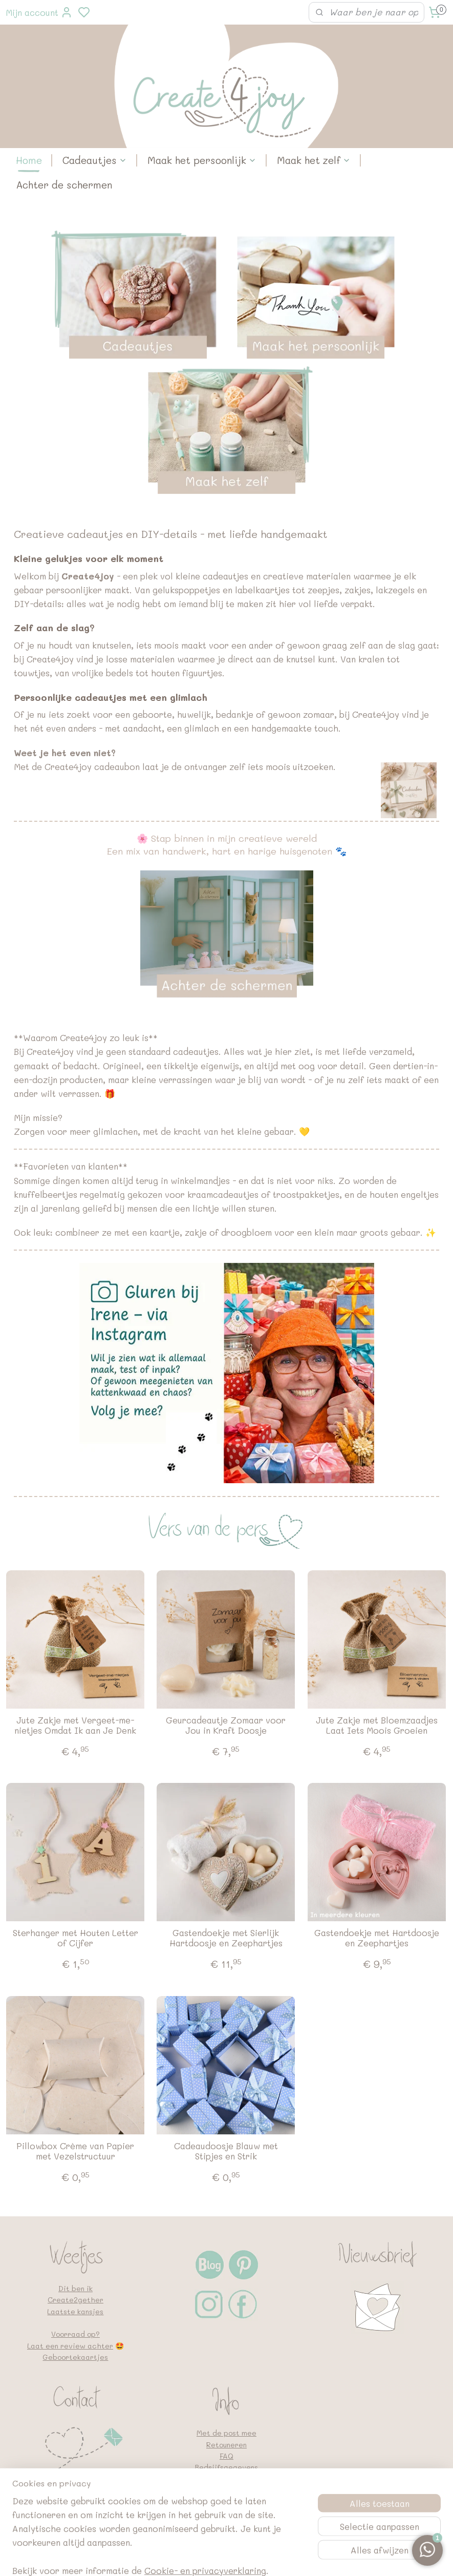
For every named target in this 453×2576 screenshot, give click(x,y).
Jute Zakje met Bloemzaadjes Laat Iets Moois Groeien (377, 1725)
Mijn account (39, 12)
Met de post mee (226, 2433)
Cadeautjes (94, 160)
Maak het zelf (314, 160)
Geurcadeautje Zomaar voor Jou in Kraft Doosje (226, 1725)
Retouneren (226, 2444)
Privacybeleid (226, 2479)
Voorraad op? (75, 2334)
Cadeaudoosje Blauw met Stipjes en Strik (226, 2151)
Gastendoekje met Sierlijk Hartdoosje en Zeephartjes (226, 1937)
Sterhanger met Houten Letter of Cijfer (75, 1937)
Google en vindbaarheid (226, 2501)
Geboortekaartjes (75, 2357)
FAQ (226, 2456)
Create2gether (75, 2299)
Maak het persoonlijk (201, 160)
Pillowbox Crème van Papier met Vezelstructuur (75, 2151)
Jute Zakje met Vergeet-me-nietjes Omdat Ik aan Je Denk (75, 1725)
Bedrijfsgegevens (226, 2467)
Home (29, 160)
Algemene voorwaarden (226, 2490)
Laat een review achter (70, 2346)
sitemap (259, 2557)
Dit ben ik (75, 2288)
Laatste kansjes (75, 2311)
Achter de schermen (64, 184)
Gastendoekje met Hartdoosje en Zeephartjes (376, 1937)
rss (281, 2557)
